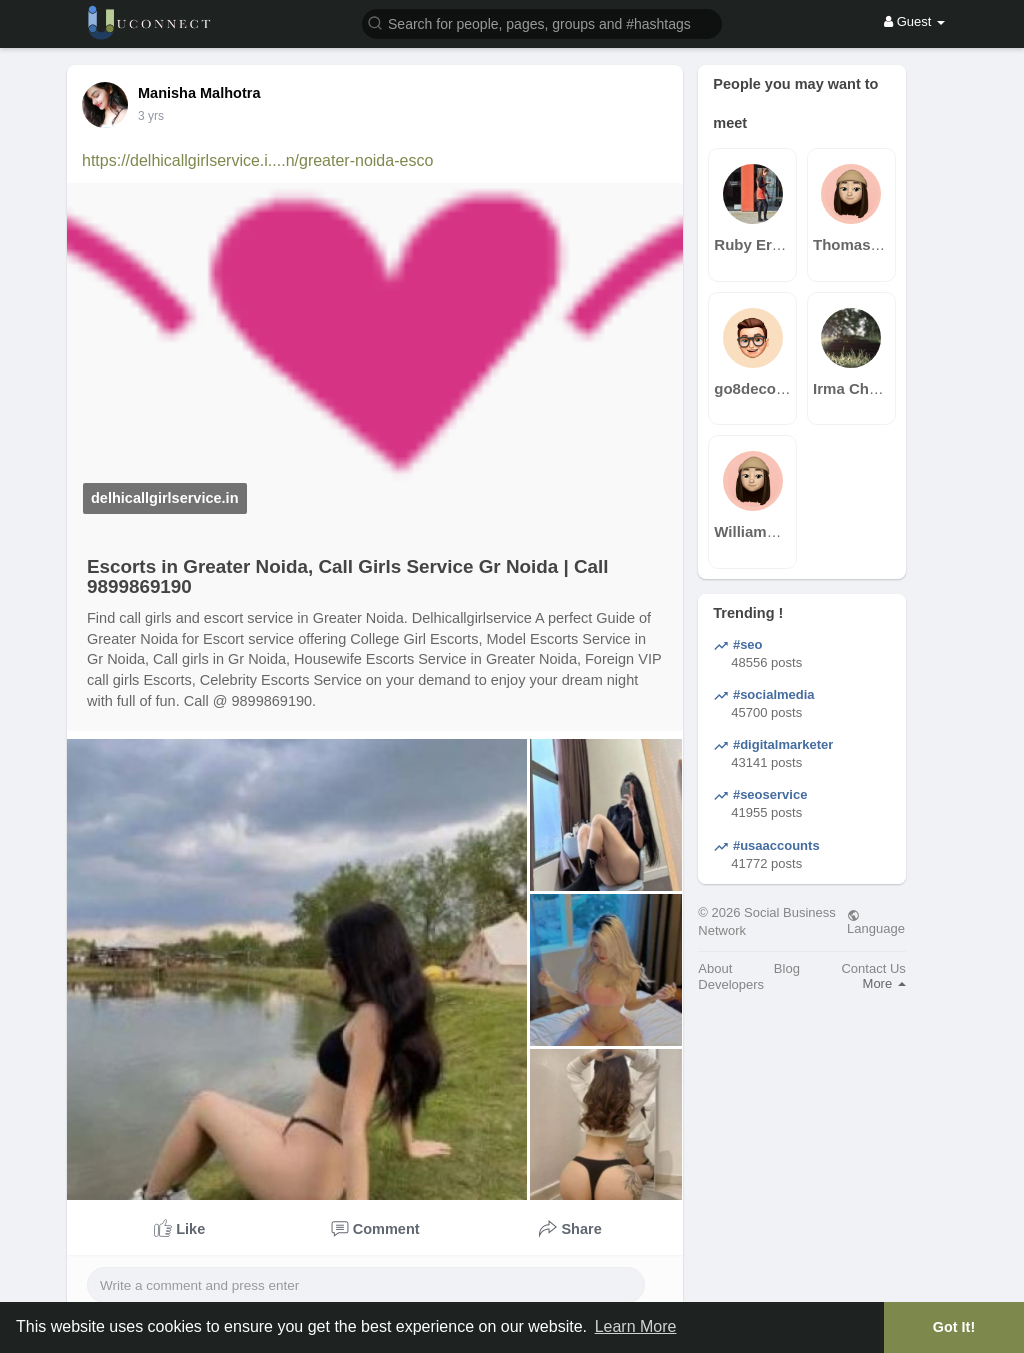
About (715, 968)
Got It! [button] (954, 1327)
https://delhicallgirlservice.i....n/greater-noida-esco (257, 160)
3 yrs (151, 116)
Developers (731, 984)
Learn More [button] (636, 1326)
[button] (542, 22)
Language (876, 922)
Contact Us (873, 968)
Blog (787, 968)
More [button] (884, 983)
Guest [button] (914, 21)
